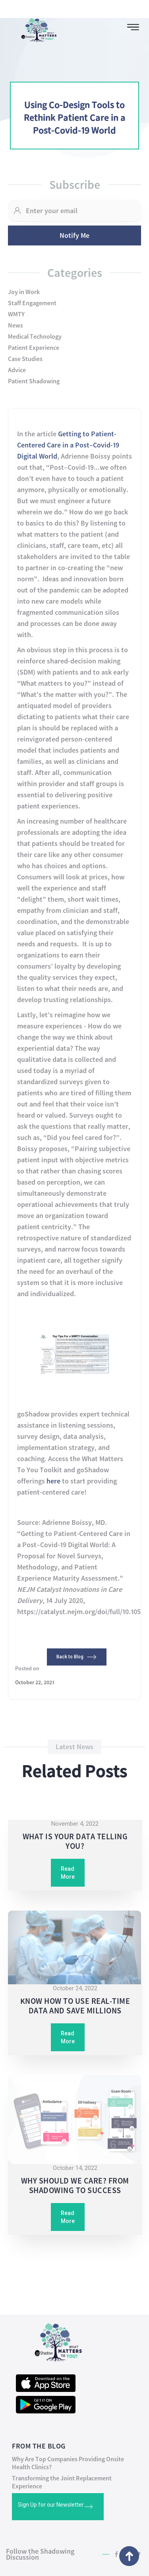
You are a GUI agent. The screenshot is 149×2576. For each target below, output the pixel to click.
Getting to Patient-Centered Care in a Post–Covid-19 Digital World (68, 445)
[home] (35, 28)
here (53, 1480)
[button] (133, 27)
